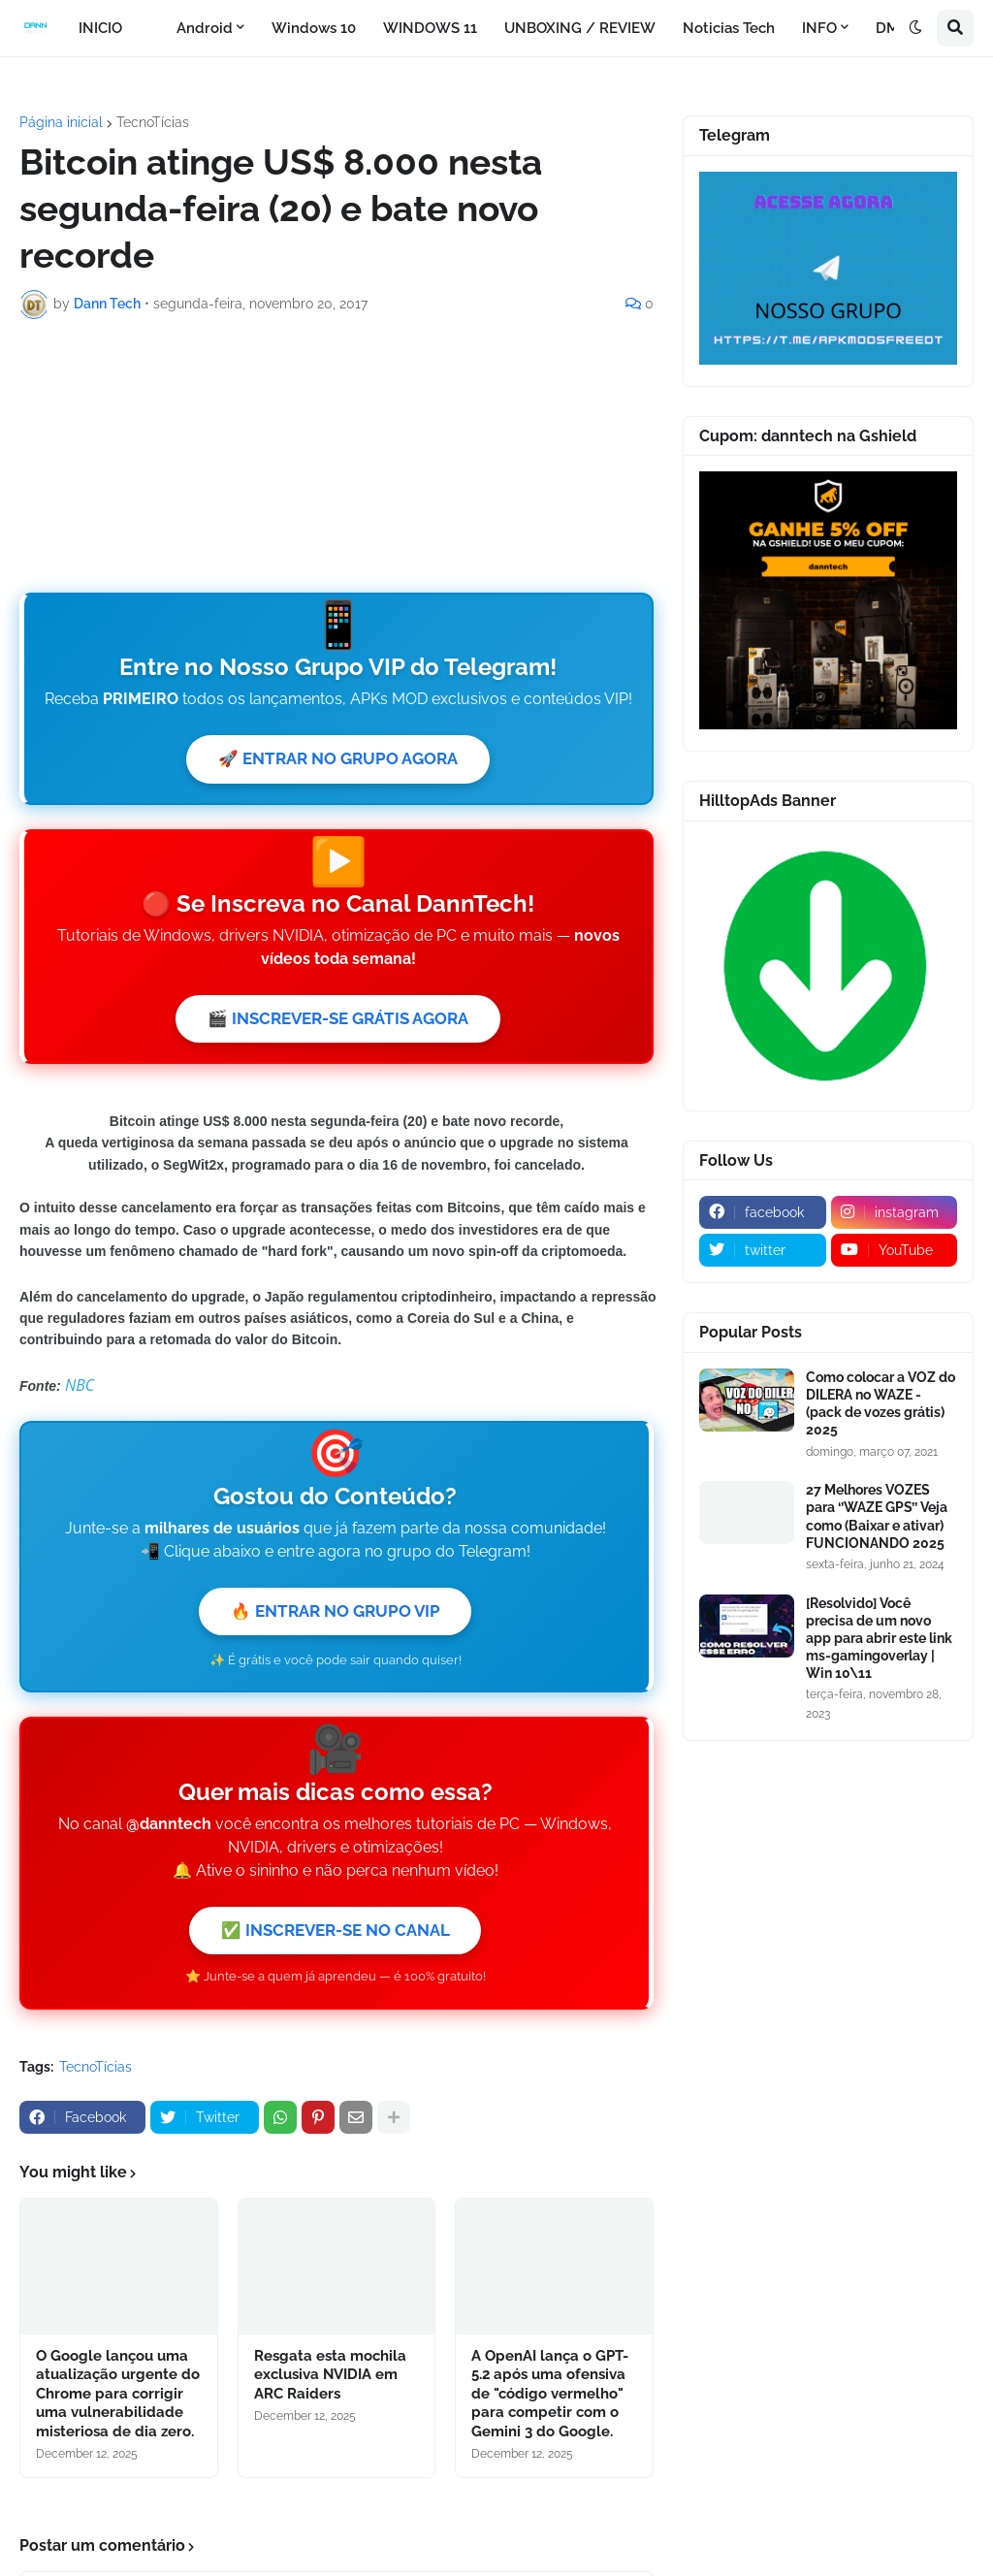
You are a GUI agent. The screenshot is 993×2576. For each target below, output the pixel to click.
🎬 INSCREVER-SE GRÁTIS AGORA (338, 1024)
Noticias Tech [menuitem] (729, 28)
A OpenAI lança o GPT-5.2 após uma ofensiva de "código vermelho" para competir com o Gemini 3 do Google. (549, 2406)
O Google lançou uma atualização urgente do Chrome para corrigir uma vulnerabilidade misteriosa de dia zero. (118, 2406)
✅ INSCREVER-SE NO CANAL (335, 1941)
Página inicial (61, 122)
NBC (79, 1390)
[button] (915, 28)
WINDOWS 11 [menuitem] (430, 28)
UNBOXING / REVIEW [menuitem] (580, 28)
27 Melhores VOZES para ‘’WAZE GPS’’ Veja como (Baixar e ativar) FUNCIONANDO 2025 (876, 1516)
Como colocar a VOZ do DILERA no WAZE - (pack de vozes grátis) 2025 (880, 1403)
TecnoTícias (152, 122)
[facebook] (762, 1212)
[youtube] (894, 1250)
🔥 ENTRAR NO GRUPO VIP (335, 1618)
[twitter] (762, 1250)
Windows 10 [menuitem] (314, 28)
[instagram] (894, 1212)
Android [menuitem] (204, 28)
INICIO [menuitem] (100, 28)
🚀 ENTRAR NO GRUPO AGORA (338, 760)
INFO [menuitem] (819, 28)
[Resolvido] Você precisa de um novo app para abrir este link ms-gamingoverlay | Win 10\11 (879, 1638)
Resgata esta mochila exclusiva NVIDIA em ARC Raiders (330, 2387)
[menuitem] (149, 28)
